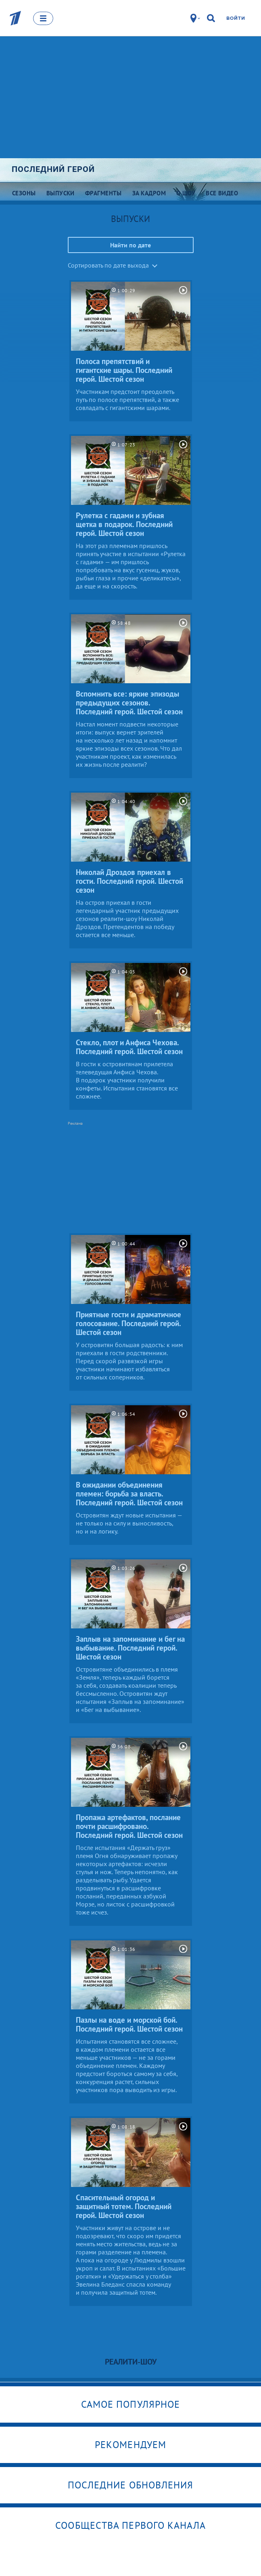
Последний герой (53, 169)
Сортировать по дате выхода (108, 265)
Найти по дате (130, 245)
